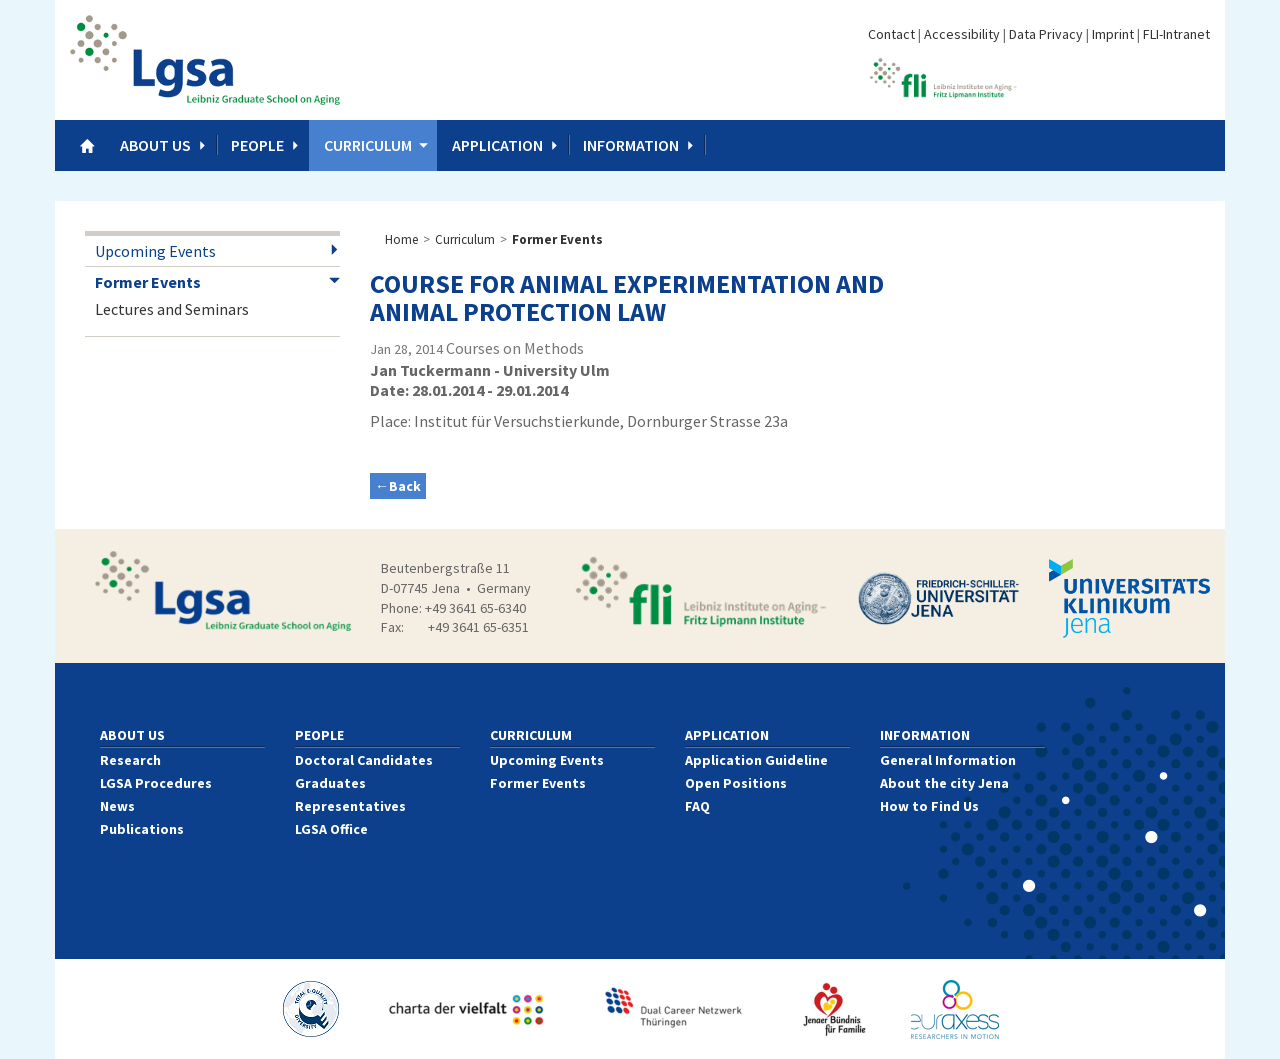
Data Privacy (1046, 34)
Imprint (1113, 34)
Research (130, 760)
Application (497, 145)
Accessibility (962, 34)
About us (155, 145)
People (257, 145)
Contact (891, 34)
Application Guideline (756, 760)
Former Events (148, 282)
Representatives (350, 806)
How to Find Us (929, 806)
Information (631, 145)
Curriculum (368, 145)
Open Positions (736, 783)
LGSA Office (331, 829)
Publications (142, 829)
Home (401, 239)
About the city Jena (944, 783)
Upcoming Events (155, 251)
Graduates (330, 783)
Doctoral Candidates (364, 760)
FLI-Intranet (1176, 34)
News (117, 806)
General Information (948, 760)
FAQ (697, 806)
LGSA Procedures (156, 783)
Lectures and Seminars (172, 309)
